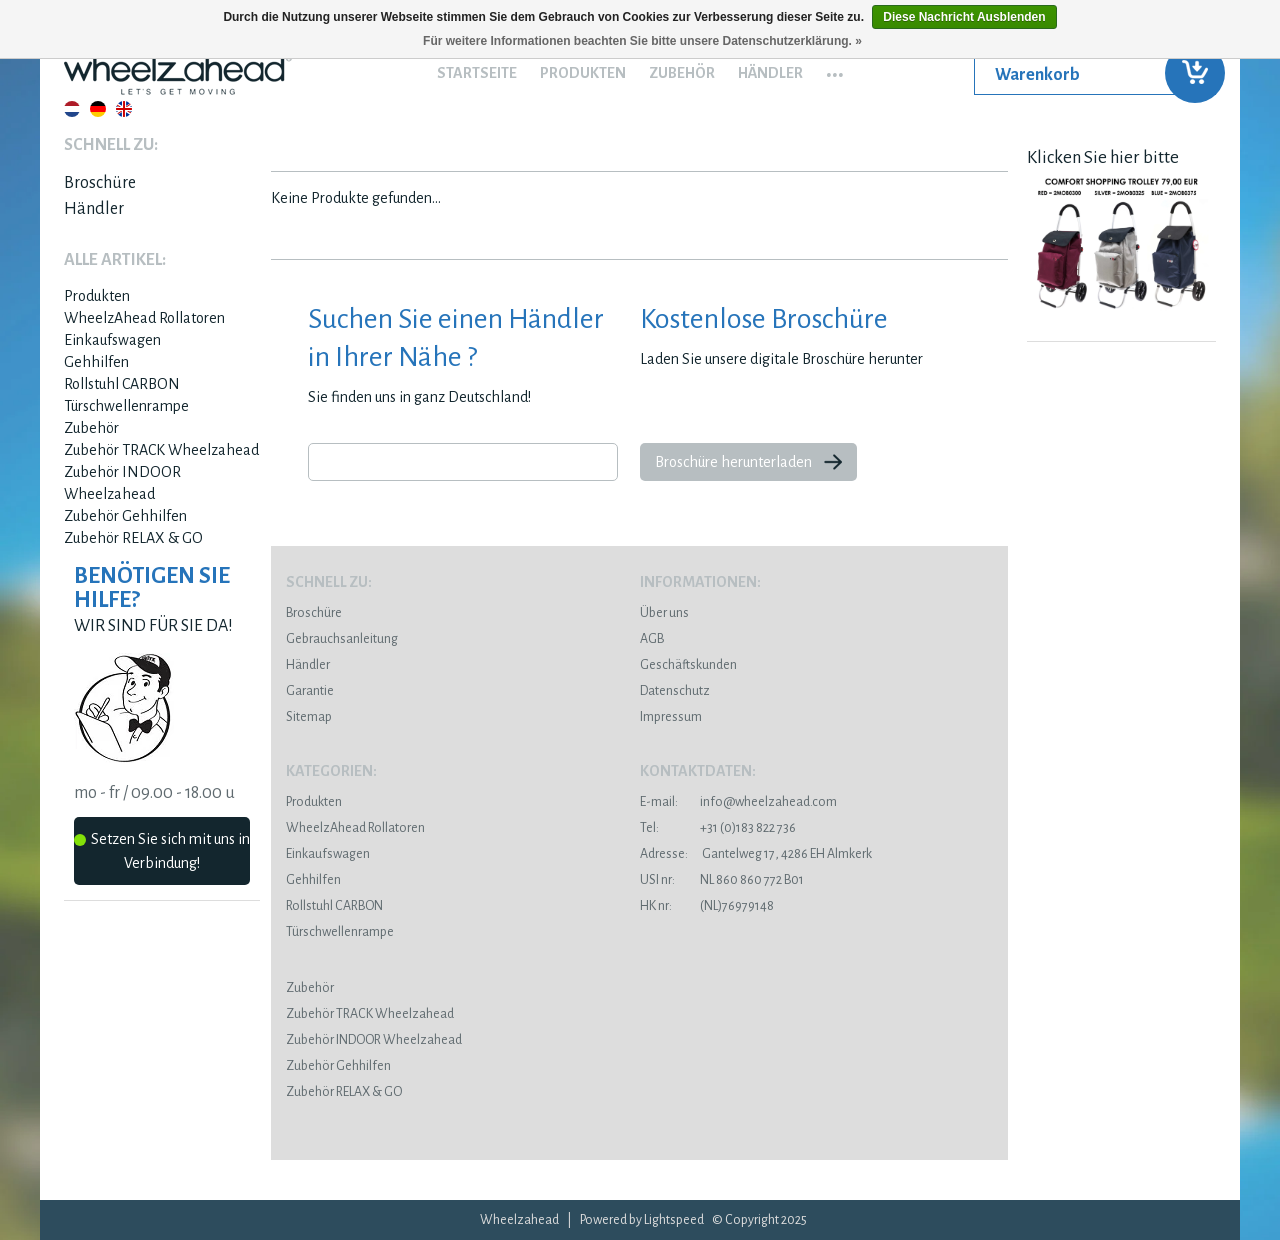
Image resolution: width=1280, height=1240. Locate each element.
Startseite (477, 73)
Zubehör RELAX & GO (133, 538)
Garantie (310, 691)
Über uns (664, 613)
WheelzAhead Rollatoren (144, 318)
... (835, 68)
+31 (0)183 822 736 (718, 828)
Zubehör (682, 73)
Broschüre (100, 183)
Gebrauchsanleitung (342, 639)
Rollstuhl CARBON (122, 384)
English (124, 109)
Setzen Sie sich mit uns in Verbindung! (162, 851)
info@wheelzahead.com (768, 802)
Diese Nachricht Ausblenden (964, 17)
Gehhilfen (96, 362)
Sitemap (309, 717)
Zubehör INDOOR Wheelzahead (374, 1040)
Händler (770, 73)
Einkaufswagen (112, 340)
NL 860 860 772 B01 (722, 880)
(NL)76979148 (707, 906)
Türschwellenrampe (126, 406)
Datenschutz (675, 691)
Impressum (671, 717)
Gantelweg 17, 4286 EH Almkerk (756, 854)
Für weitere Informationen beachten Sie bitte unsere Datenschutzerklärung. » (642, 41)
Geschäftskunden (688, 665)
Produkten (583, 73)
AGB (652, 639)
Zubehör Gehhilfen (125, 516)
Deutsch (98, 109)
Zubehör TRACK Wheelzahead (161, 450)
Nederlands (72, 109)
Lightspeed (674, 1220)
